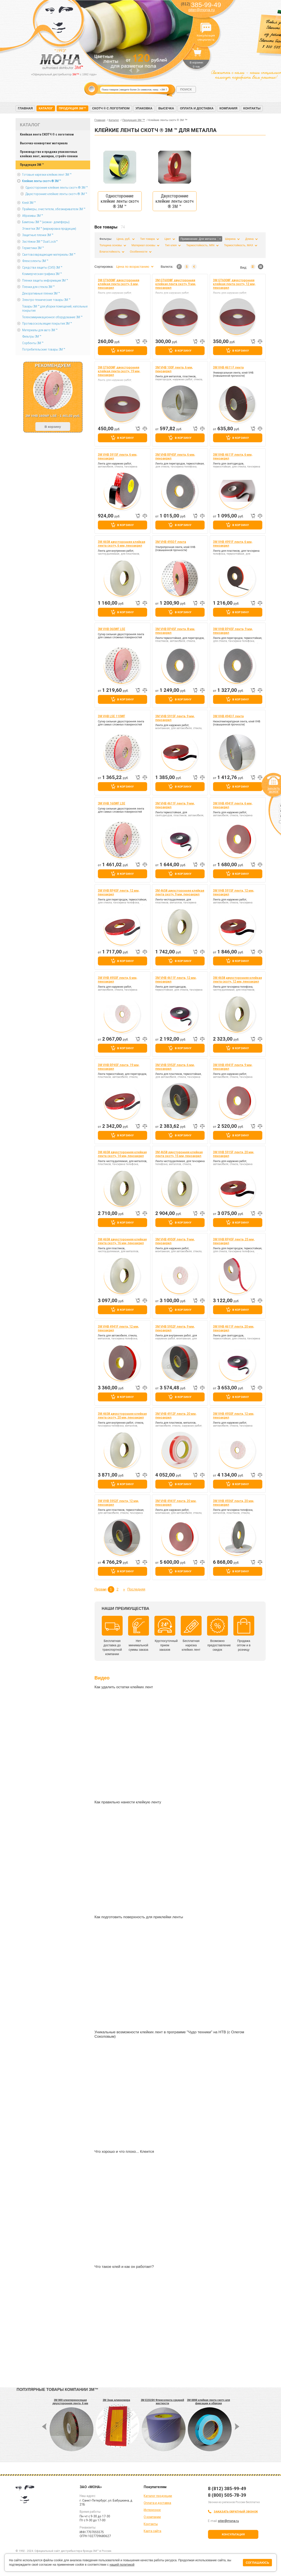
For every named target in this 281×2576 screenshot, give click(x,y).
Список (253, 266)
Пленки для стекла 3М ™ (38, 287)
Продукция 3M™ (72, 108)
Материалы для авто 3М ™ (39, 330)
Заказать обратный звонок (236, 2511)
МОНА (59, 21)
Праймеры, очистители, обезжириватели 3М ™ (53, 209)
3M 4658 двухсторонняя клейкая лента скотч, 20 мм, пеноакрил (122, 1415)
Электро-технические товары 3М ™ (46, 300)
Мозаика (260, 266)
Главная (25, 108)
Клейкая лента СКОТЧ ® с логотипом (47, 134)
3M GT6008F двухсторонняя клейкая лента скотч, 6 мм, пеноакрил (118, 283)
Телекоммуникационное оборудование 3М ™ (52, 317)
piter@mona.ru (201, 10)
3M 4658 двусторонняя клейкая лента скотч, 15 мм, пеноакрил (179, 1154)
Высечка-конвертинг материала (44, 143)
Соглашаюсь (257, 2562)
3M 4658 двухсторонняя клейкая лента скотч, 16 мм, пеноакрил (122, 1241)
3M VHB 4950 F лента (170, 542)
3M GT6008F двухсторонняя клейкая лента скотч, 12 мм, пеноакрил (234, 283)
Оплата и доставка (196, 108)
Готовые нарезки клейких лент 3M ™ (47, 175)
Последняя (130, 1589)
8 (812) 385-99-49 (227, 2488)
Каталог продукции (158, 2496)
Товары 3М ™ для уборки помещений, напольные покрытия (55, 308)
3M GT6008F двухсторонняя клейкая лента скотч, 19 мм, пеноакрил (119, 371)
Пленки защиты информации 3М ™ (45, 280)
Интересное (152, 2510)
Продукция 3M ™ (32, 165)
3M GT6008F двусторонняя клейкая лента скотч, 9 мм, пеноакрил (175, 283)
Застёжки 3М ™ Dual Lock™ (40, 242)
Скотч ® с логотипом (111, 108)
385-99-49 (201, 4)
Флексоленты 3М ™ (35, 261)
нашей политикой (121, 2564)
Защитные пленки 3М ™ (37, 235)
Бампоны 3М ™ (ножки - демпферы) (46, 222)
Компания (228, 108)
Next (138, 70)
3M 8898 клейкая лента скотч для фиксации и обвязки (208, 2402)
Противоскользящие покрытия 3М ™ (47, 323)
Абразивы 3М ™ (32, 216)
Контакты (251, 108)
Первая (98, 1589)
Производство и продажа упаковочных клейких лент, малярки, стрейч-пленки (49, 154)
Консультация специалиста (206, 28)
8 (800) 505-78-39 (227, 2495)
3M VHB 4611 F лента (228, 367)
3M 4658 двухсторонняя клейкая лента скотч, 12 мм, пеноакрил (237, 979)
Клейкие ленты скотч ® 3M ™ (41, 181)
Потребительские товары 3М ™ (43, 349)
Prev (130, 70)
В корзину (125, 350)
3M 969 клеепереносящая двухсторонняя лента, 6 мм (70, 2402)
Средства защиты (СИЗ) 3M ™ (42, 267)
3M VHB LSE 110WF (111, 716)
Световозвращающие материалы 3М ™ (48, 255)
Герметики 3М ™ (33, 248)
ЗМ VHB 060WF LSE (111, 629)
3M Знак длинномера (116, 2400)
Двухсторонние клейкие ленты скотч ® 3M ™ (56, 194)
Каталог (46, 108)
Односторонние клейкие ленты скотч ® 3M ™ (56, 188)
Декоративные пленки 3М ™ (41, 293)
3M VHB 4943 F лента (228, 716)
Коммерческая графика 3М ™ (42, 274)
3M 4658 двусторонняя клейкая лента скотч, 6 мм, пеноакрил (121, 543)
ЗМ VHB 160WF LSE (111, 803)
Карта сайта (152, 2531)
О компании (152, 2517)
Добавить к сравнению (144, 341)
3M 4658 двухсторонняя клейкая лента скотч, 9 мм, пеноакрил (179, 892)
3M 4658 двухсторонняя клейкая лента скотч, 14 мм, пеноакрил (122, 1154)
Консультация (233, 2534)
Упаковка (144, 108)
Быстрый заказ (137, 341)
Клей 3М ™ (29, 203)
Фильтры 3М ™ (31, 336)
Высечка (166, 108)
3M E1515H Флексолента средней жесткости (162, 2402)
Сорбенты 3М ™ (32, 343)
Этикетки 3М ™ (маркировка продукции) (49, 229)
